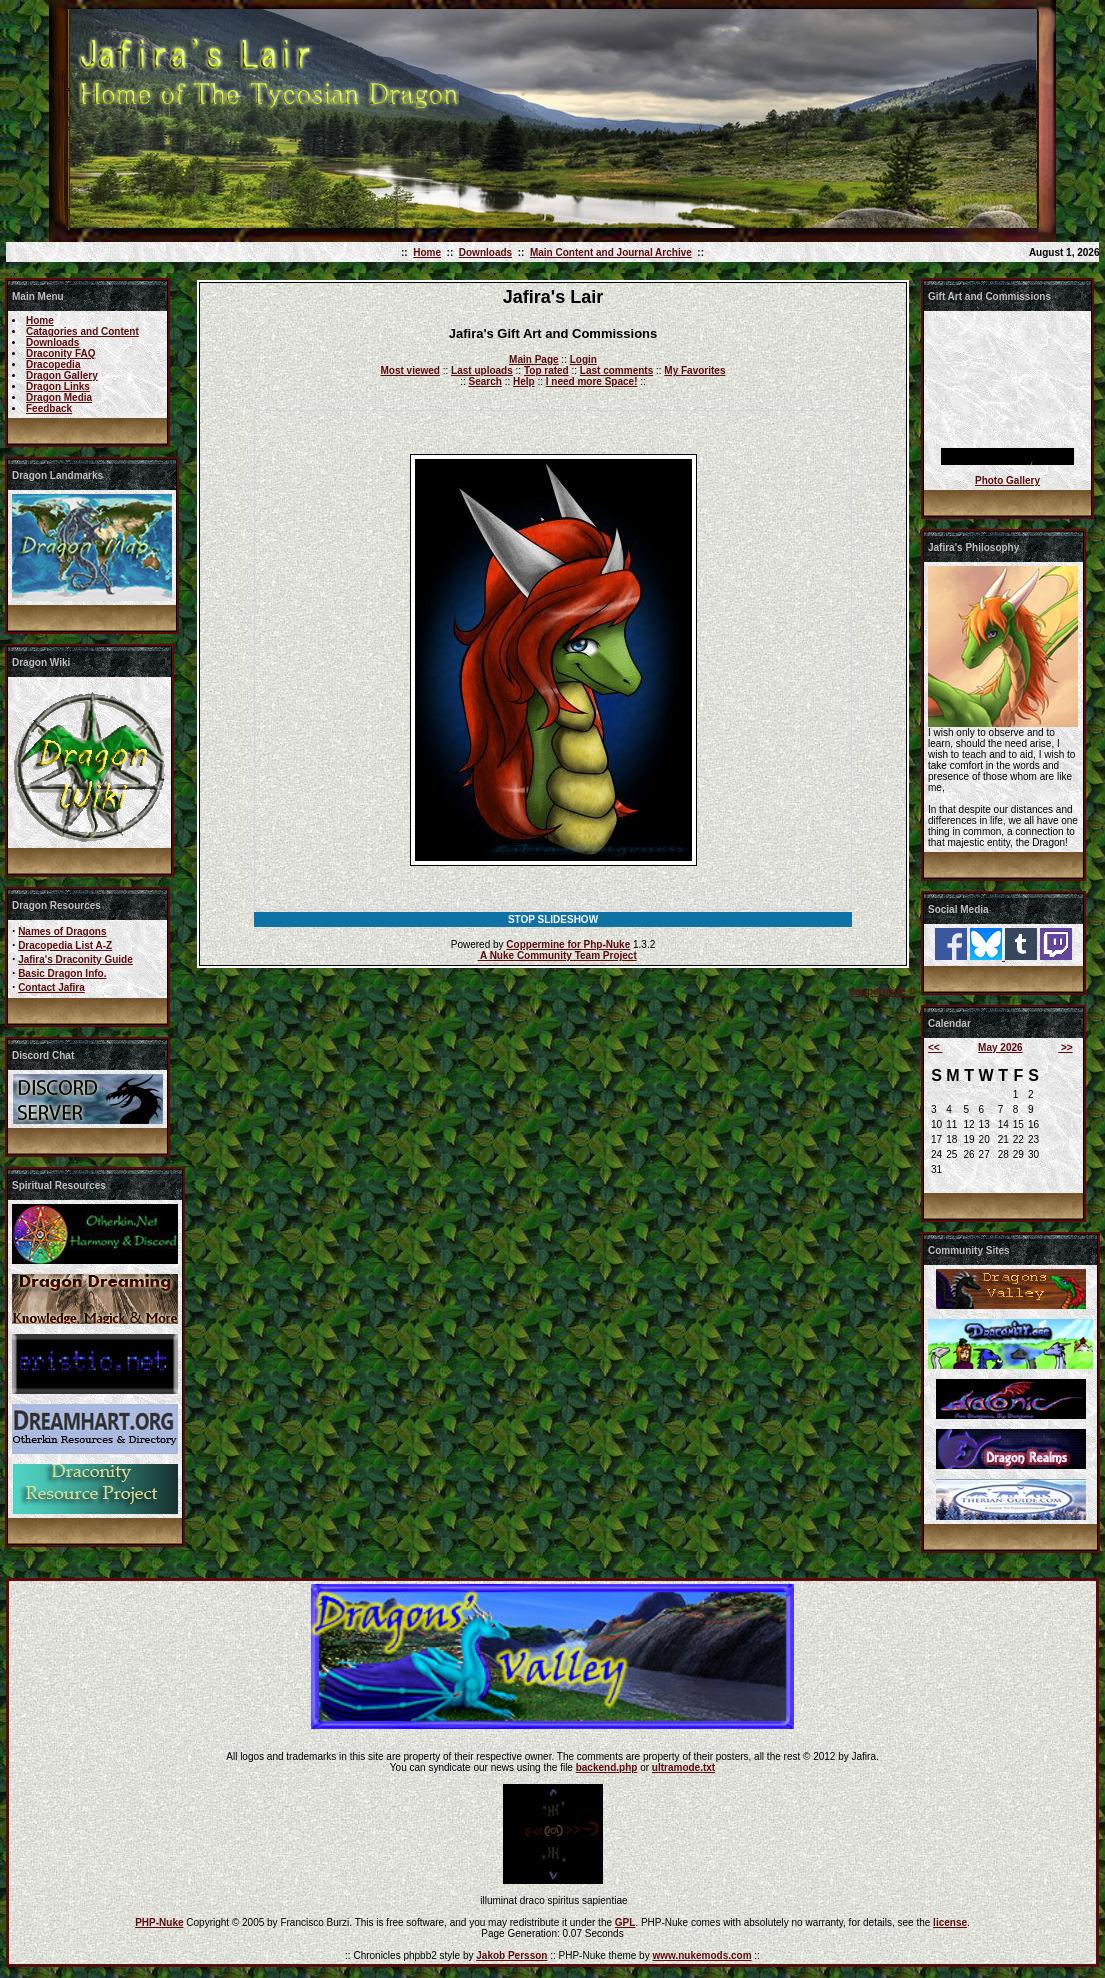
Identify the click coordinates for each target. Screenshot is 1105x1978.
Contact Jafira (51, 987)
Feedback (49, 408)
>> (1065, 1047)
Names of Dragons (62, 931)
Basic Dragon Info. (62, 973)
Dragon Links (58, 386)
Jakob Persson (511, 1955)
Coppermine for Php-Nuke (568, 944)
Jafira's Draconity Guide (75, 959)
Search (485, 381)
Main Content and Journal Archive (611, 252)
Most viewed (410, 370)
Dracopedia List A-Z (65, 945)
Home (427, 252)
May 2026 (1000, 1047)
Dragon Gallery (62, 375)
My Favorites (694, 370)
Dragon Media (59, 397)
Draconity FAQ (60, 353)
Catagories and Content (82, 331)
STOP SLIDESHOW (553, 919)
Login (583, 359)
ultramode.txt (683, 1767)
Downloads (485, 252)
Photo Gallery (1007, 480)
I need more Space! (592, 381)
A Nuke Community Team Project (557, 955)
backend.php (607, 1767)
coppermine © (882, 991)
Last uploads (482, 370)
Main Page (533, 359)
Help (524, 381)
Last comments (616, 370)
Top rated (546, 370)
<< (935, 1047)
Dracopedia (53, 364)
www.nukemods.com (701, 1955)
